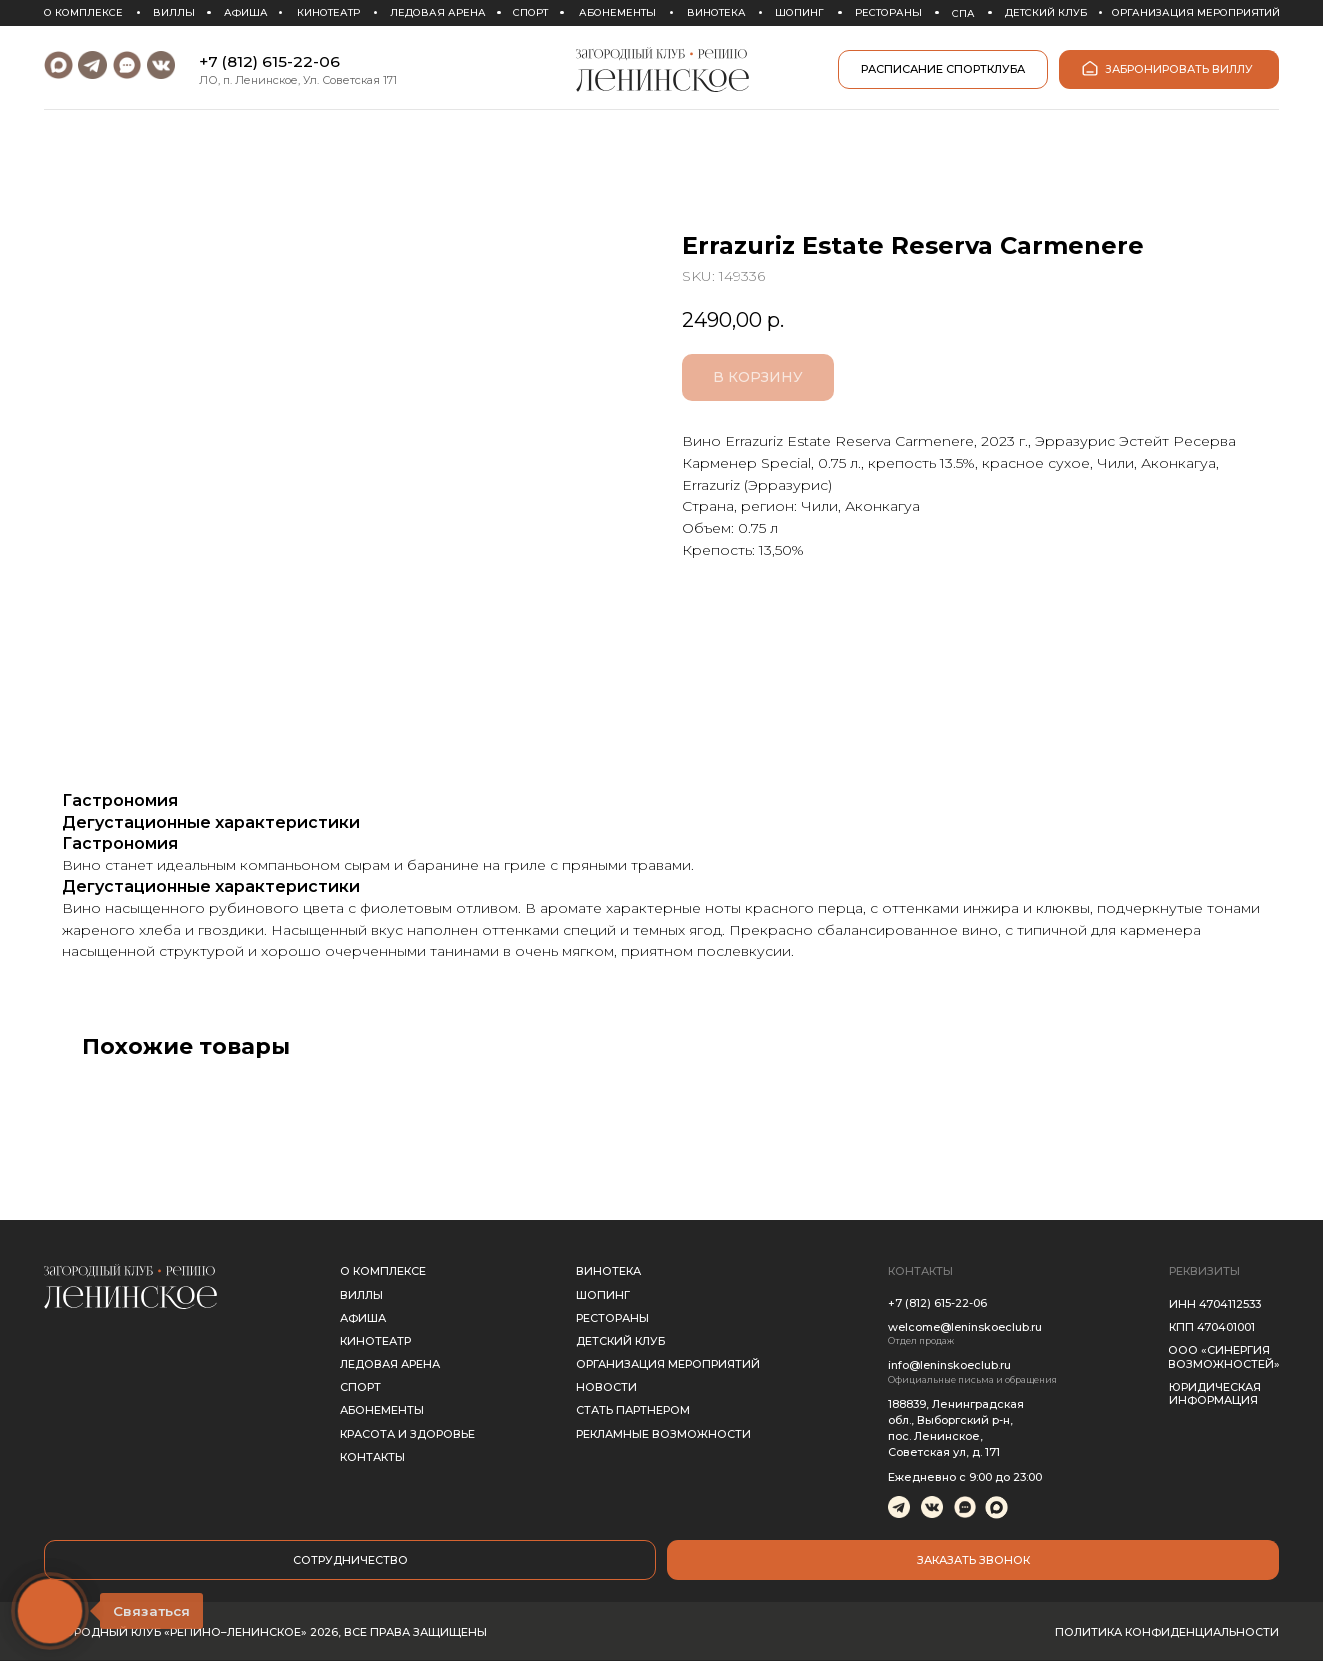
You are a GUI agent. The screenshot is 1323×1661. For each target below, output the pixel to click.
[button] (973, 1560)
